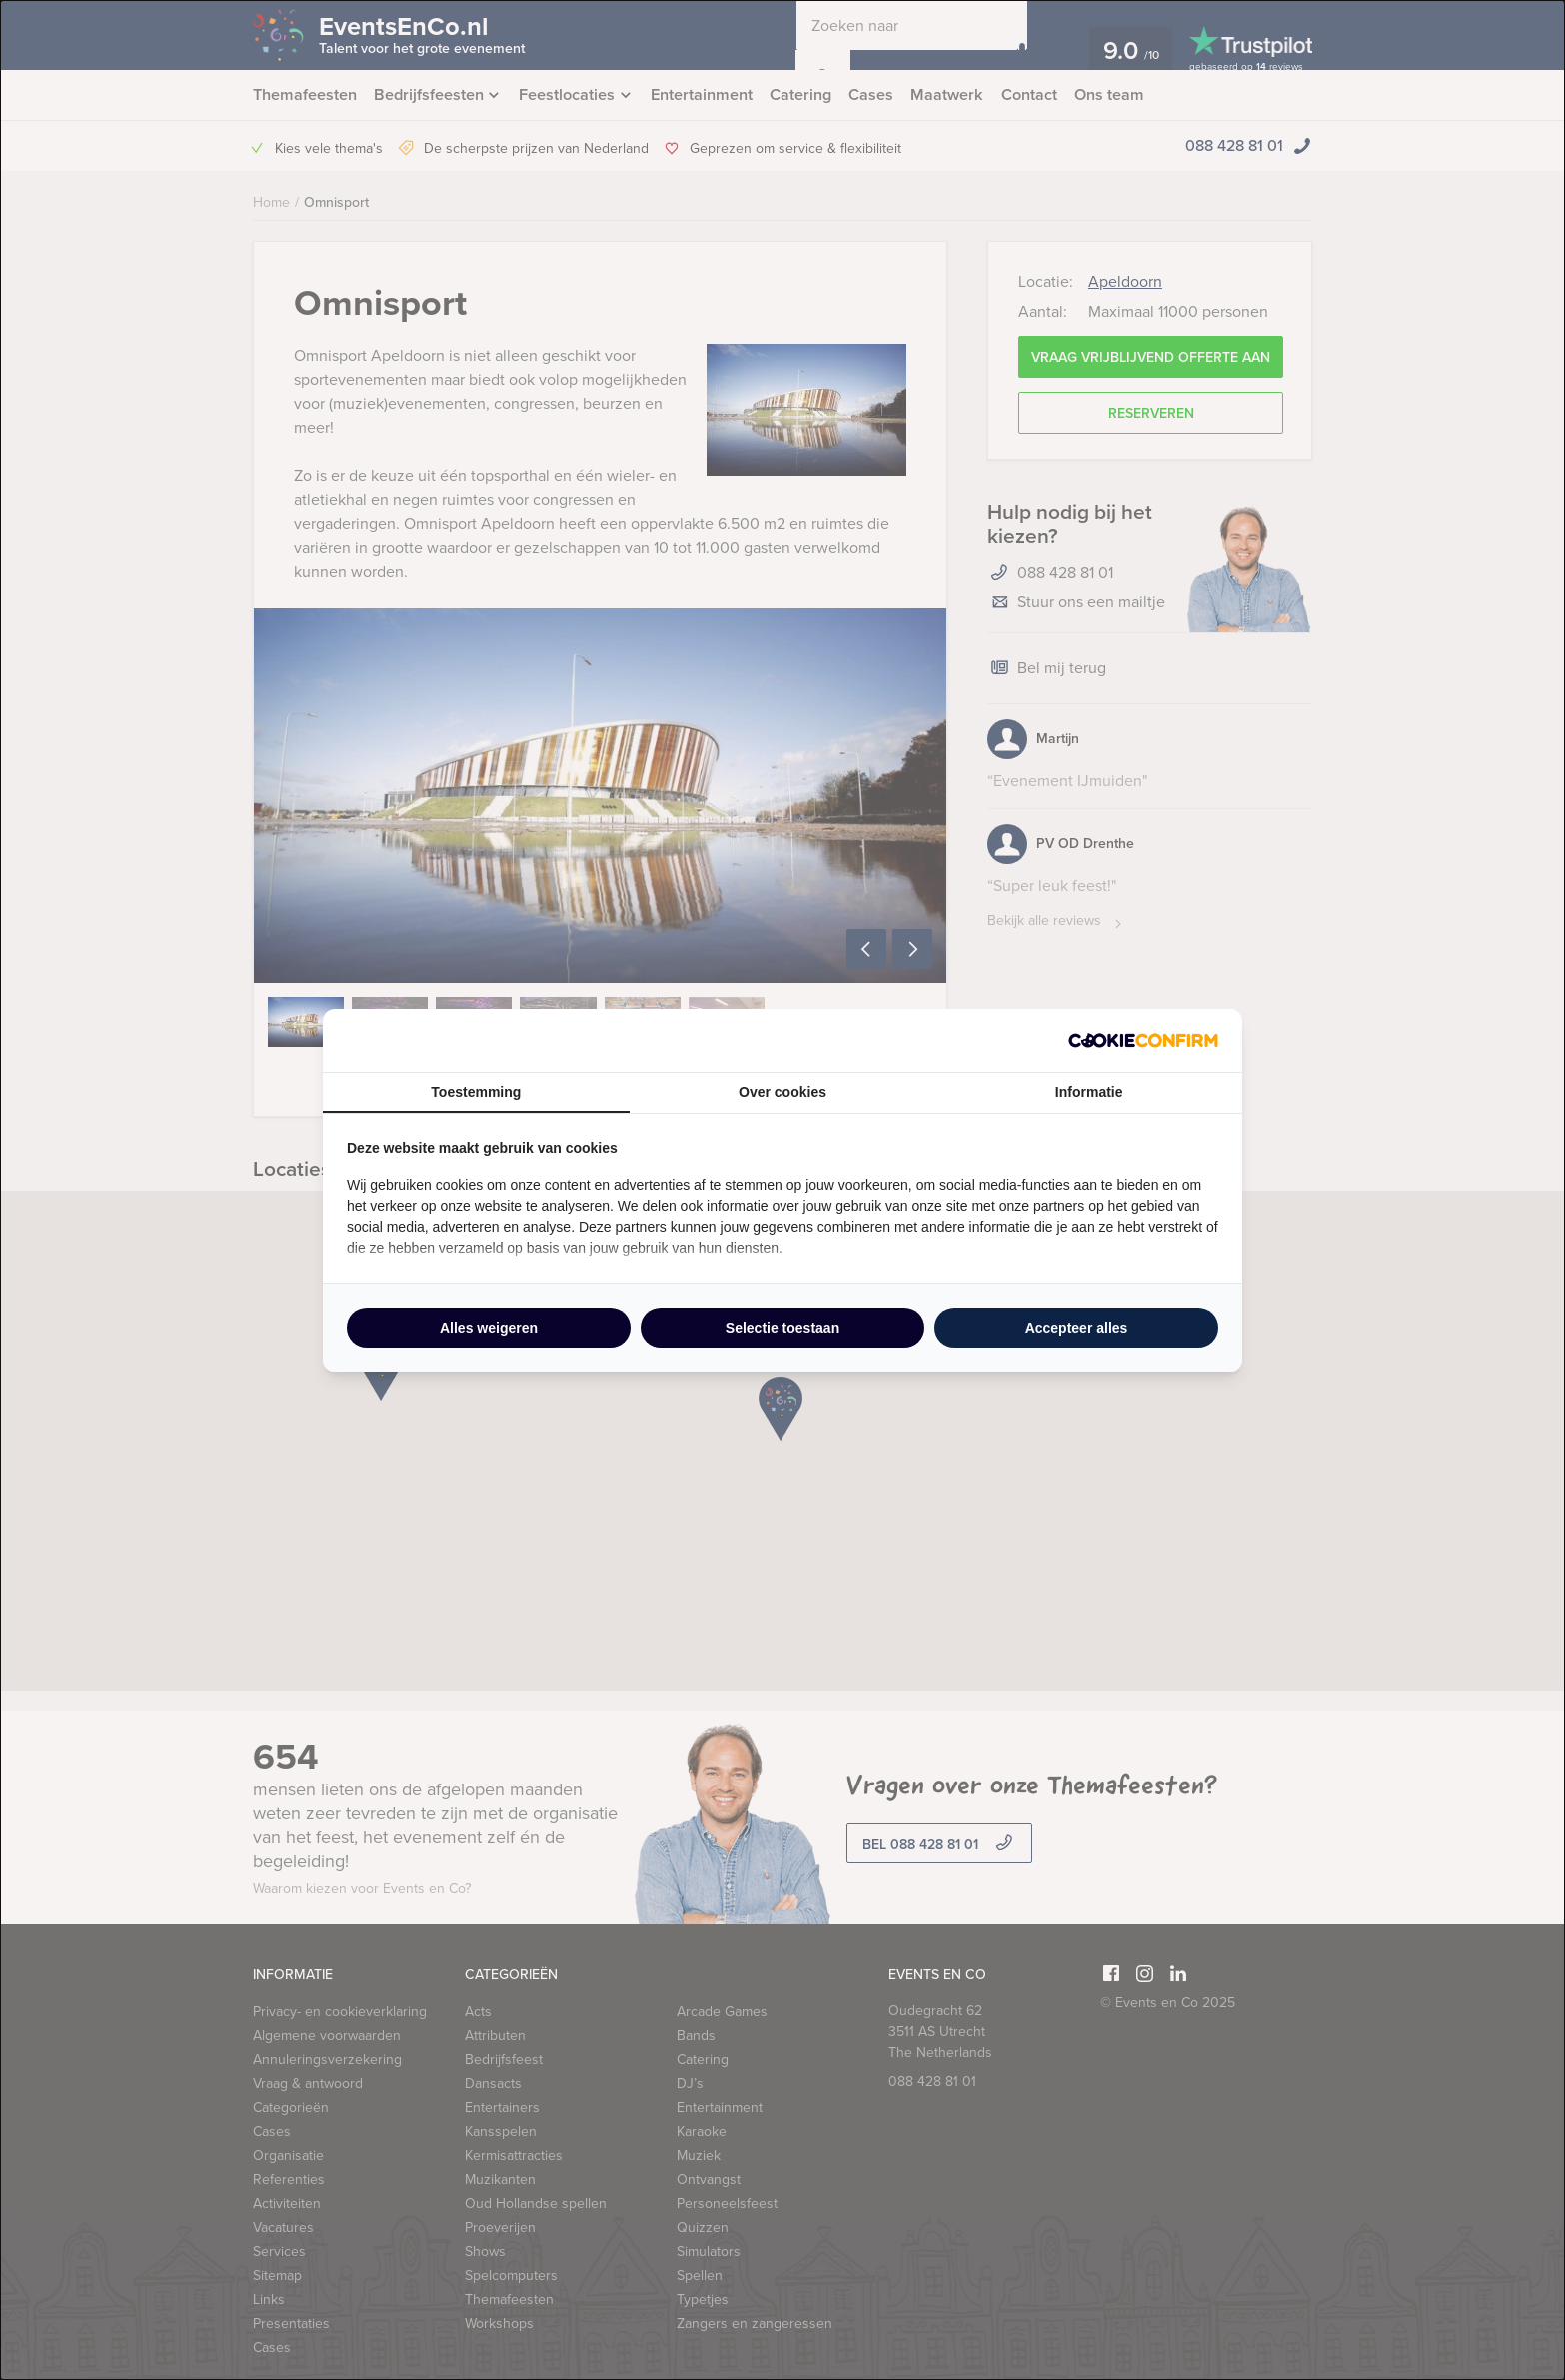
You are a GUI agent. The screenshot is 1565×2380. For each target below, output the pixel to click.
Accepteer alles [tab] (1076, 1328)
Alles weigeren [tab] (489, 1328)
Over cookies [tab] (782, 1092)
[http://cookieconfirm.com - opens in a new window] (1143, 1040)
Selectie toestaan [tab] (782, 1328)
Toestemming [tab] (476, 1092)
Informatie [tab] (1089, 1092)
